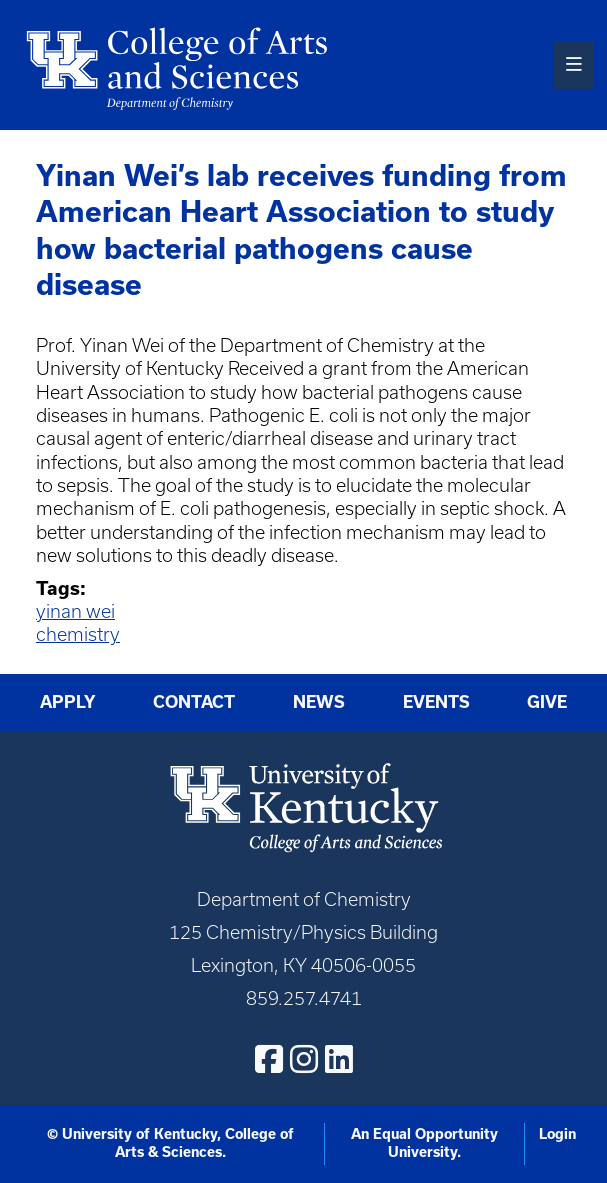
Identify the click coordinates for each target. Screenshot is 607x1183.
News (319, 701)
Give (547, 701)
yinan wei (75, 611)
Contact (194, 701)
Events (436, 701)
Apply (68, 701)
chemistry (78, 634)
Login (557, 1134)
